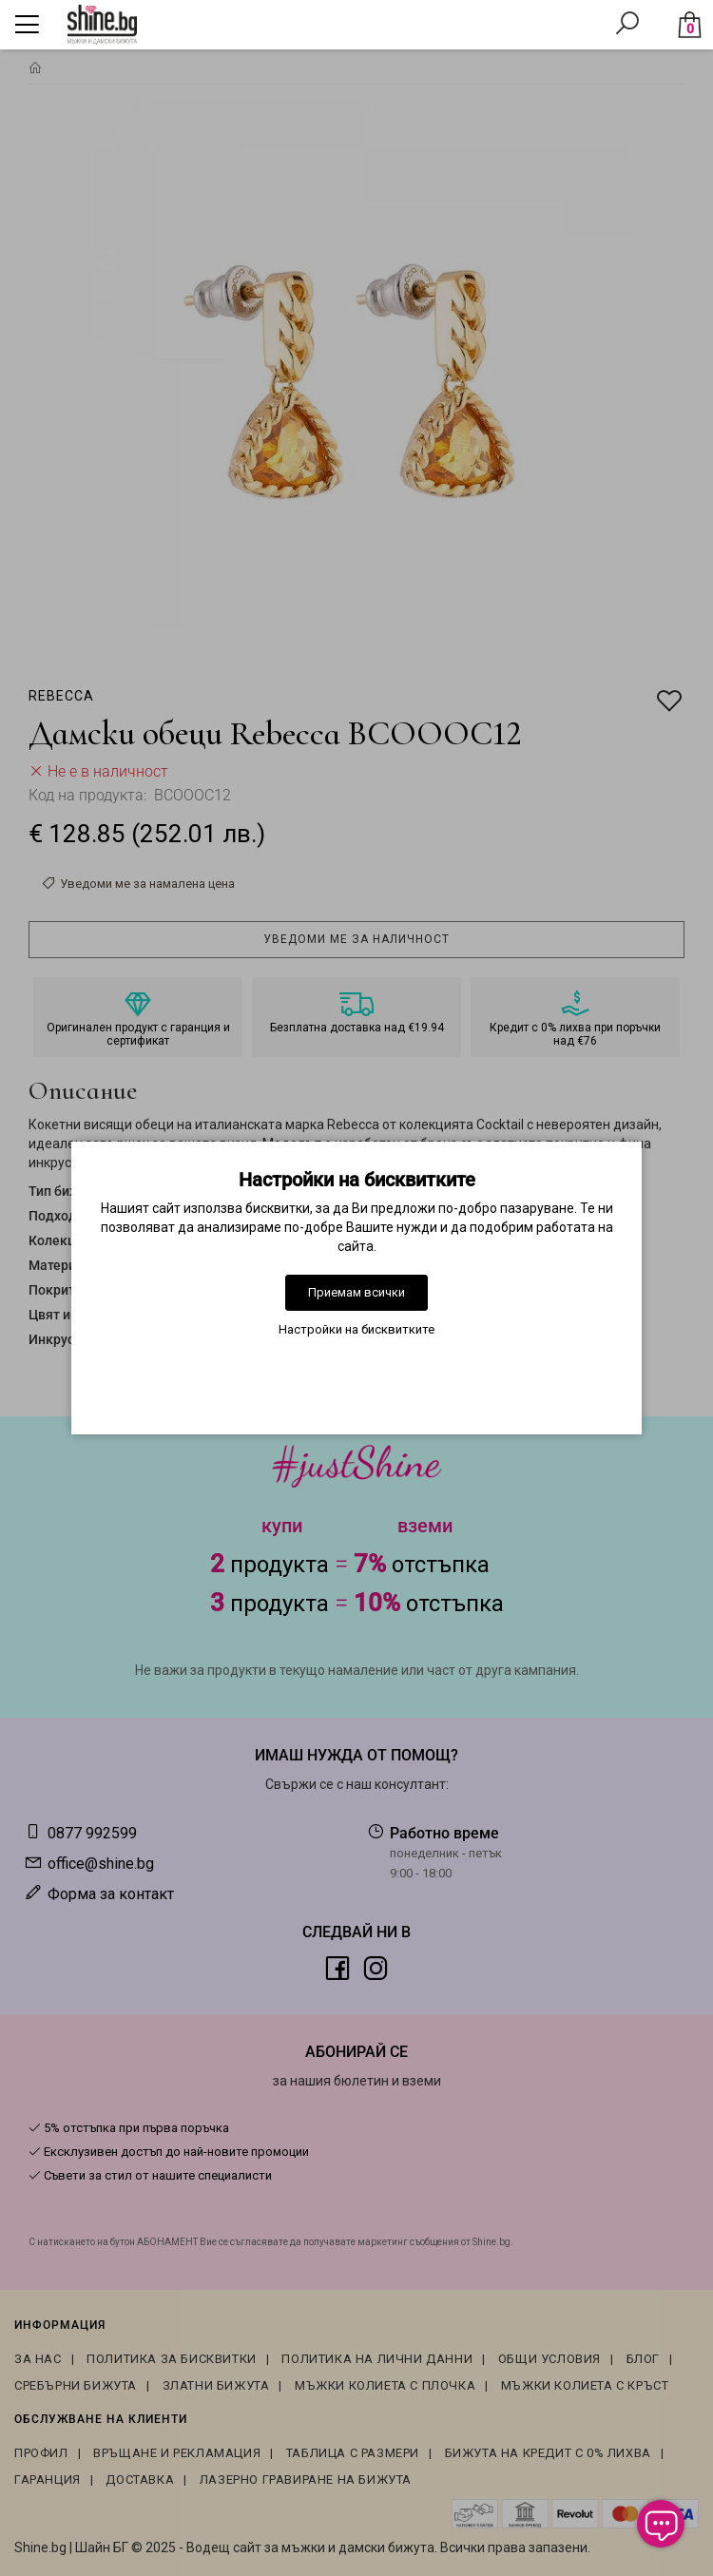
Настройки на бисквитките (356, 1329)
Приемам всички (356, 1292)
